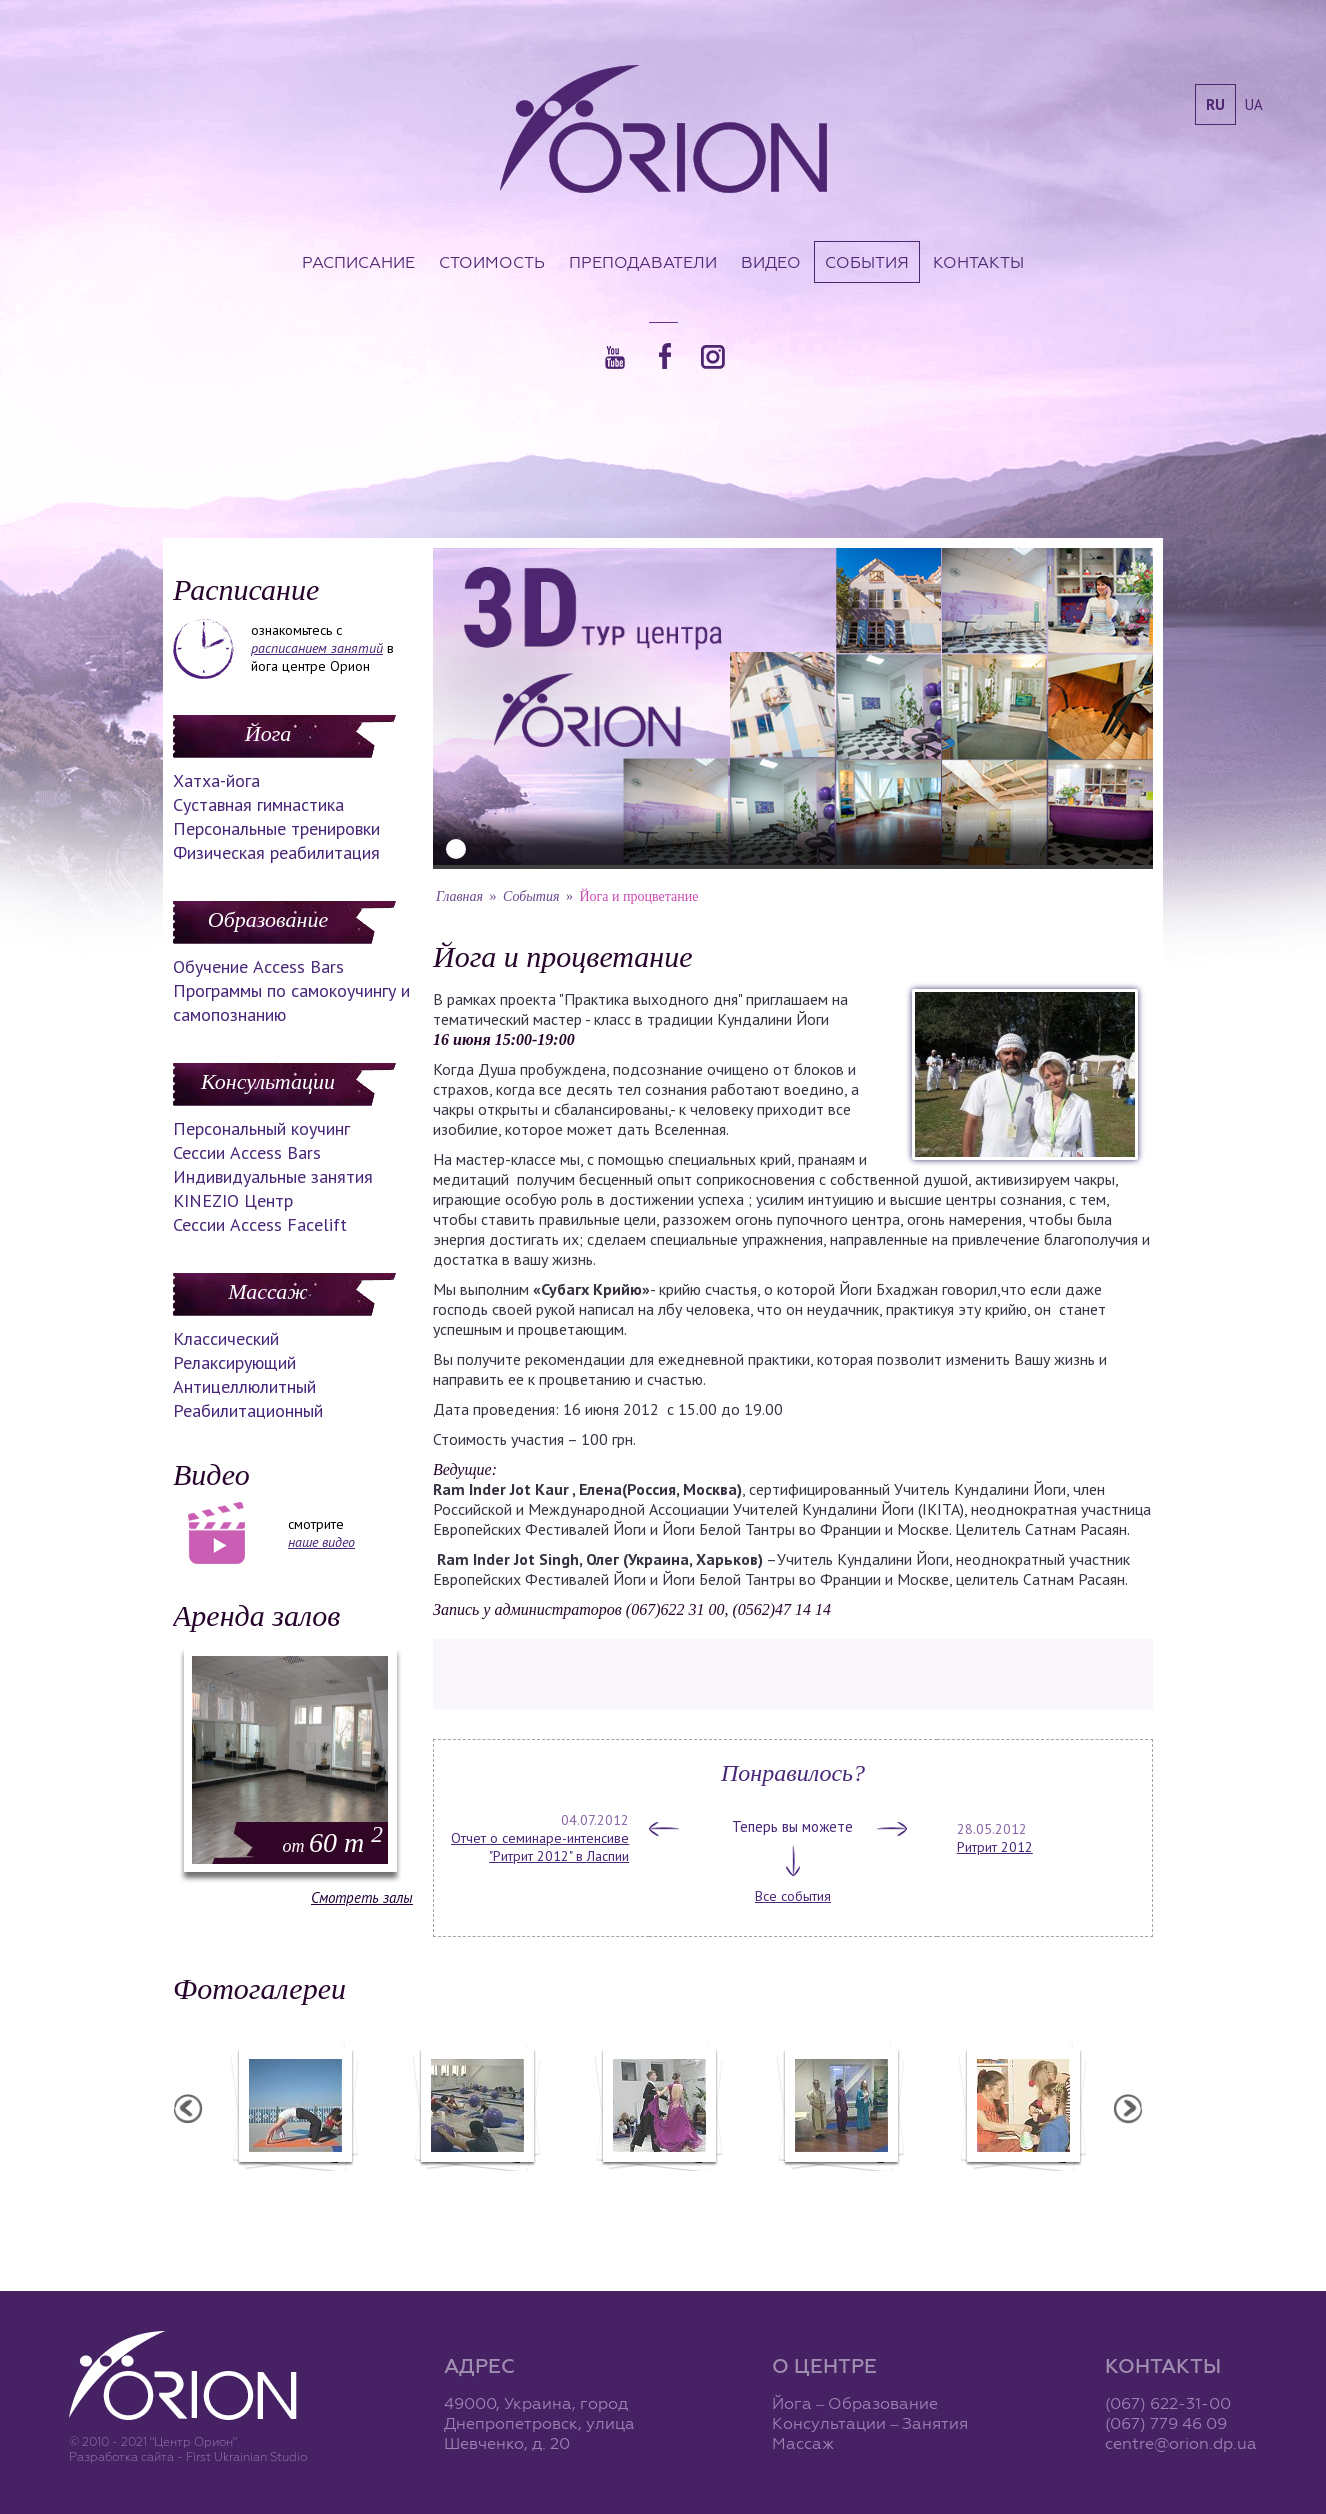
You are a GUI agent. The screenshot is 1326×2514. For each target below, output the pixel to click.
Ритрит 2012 (995, 1847)
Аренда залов (256, 1615)
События (867, 262)
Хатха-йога (216, 780)
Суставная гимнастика (258, 804)
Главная (459, 896)
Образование (268, 919)
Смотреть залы (362, 1897)
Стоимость (492, 262)
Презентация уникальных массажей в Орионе (840, 2193)
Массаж (267, 1291)
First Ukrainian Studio (246, 2456)
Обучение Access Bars (258, 966)
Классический (226, 1338)
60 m (333, 1842)
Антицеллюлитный (244, 1386)
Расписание (358, 262)
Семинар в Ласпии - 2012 (294, 2184)
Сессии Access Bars (247, 1152)
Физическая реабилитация (276, 852)
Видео (771, 262)
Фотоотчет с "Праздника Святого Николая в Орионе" (658, 2193)
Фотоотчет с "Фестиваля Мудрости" (476, 2193)
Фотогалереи (259, 1988)
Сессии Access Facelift (260, 1224)
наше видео (321, 1542)
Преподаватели (643, 262)
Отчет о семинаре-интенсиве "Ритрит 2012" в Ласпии (540, 1847)
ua (1254, 104)
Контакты (978, 262)
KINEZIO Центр (233, 1200)
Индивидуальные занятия (273, 1176)
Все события (793, 1896)
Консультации (268, 1081)
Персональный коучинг (261, 1128)
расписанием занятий (317, 648)
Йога (268, 733)
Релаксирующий (234, 1362)
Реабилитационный (248, 1410)
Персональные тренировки (276, 828)
